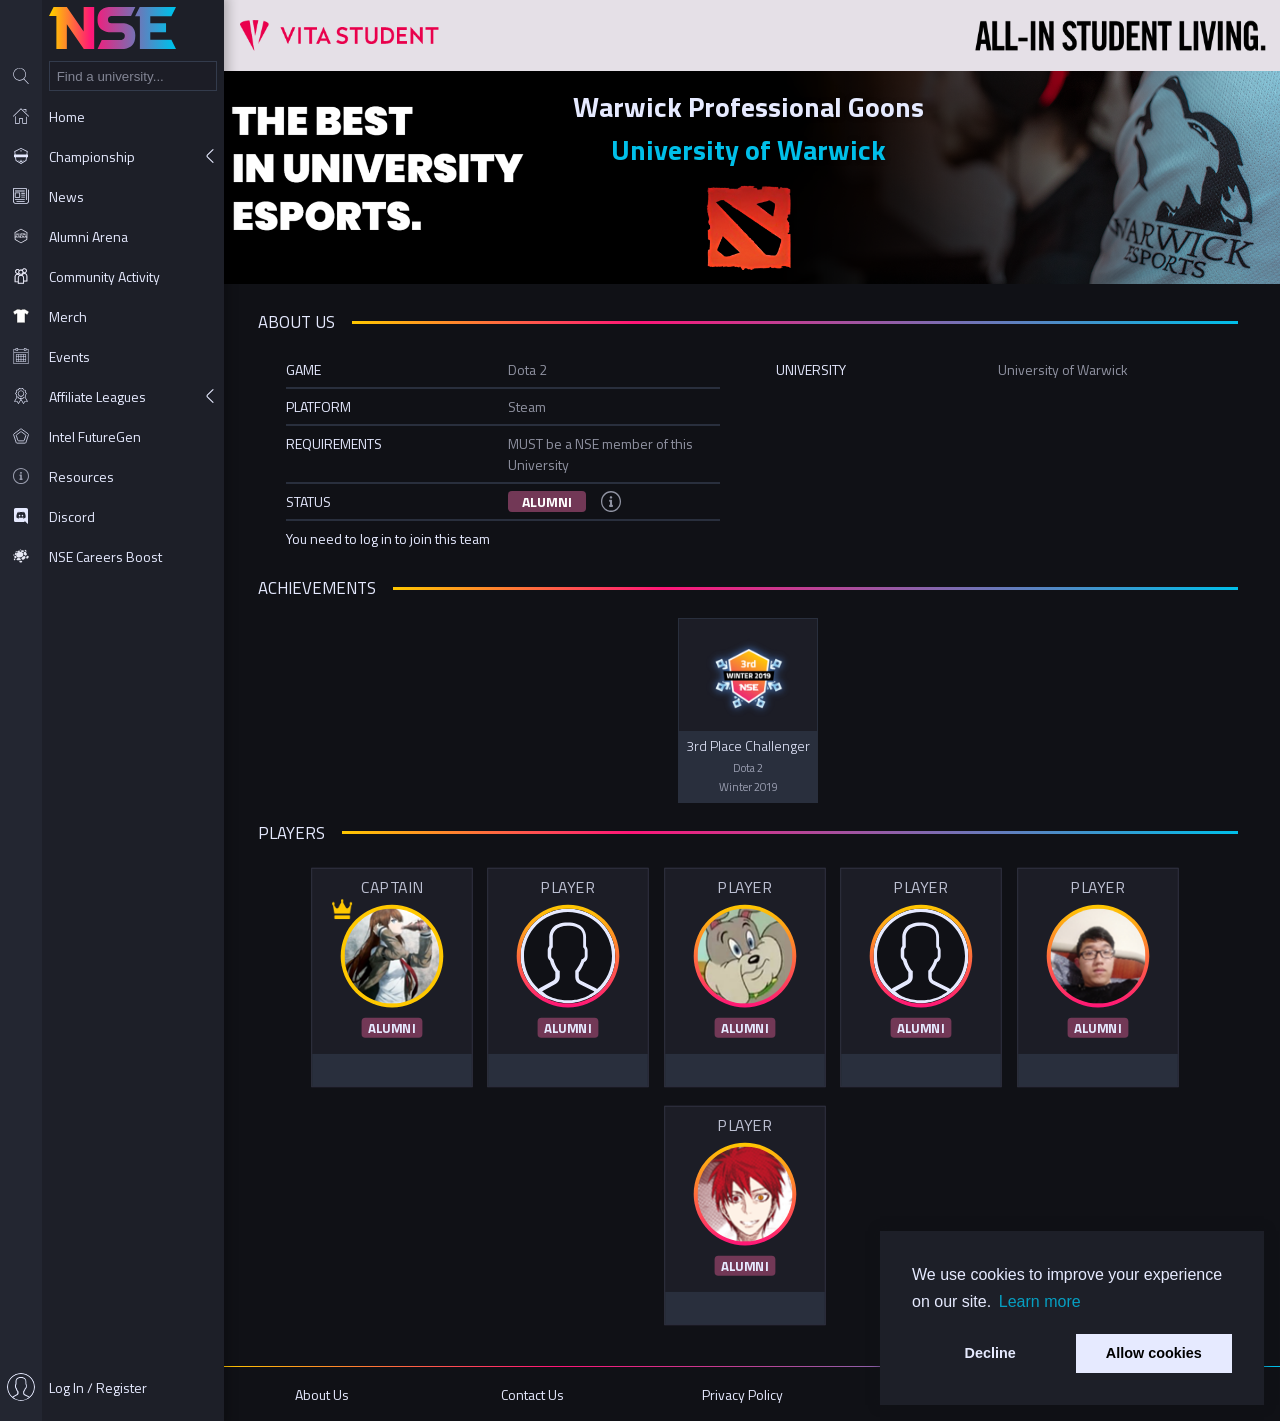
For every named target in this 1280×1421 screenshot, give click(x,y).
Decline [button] (990, 1353)
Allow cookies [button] (1154, 1353)
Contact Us (537, 1393)
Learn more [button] (1040, 1301)
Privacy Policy (745, 1393)
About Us (328, 1393)
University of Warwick (752, 149)
